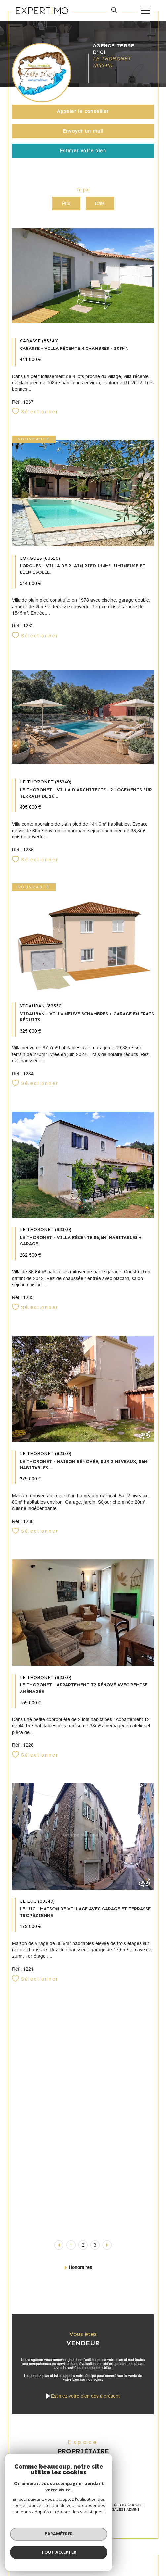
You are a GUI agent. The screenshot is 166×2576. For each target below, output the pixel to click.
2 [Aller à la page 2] (83, 2245)
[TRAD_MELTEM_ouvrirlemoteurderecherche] (114, 10)
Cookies (99, 2514)
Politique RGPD (73, 2514)
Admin (132, 2509)
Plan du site (74, 2509)
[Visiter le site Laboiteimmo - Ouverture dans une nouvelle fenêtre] (83, 2535)
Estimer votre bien (83, 150)
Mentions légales (106, 2509)
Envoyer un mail (83, 131)
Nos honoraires (43, 2509)
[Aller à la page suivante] (107, 2245)
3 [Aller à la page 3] (95, 2245)
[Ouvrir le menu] (145, 10)
